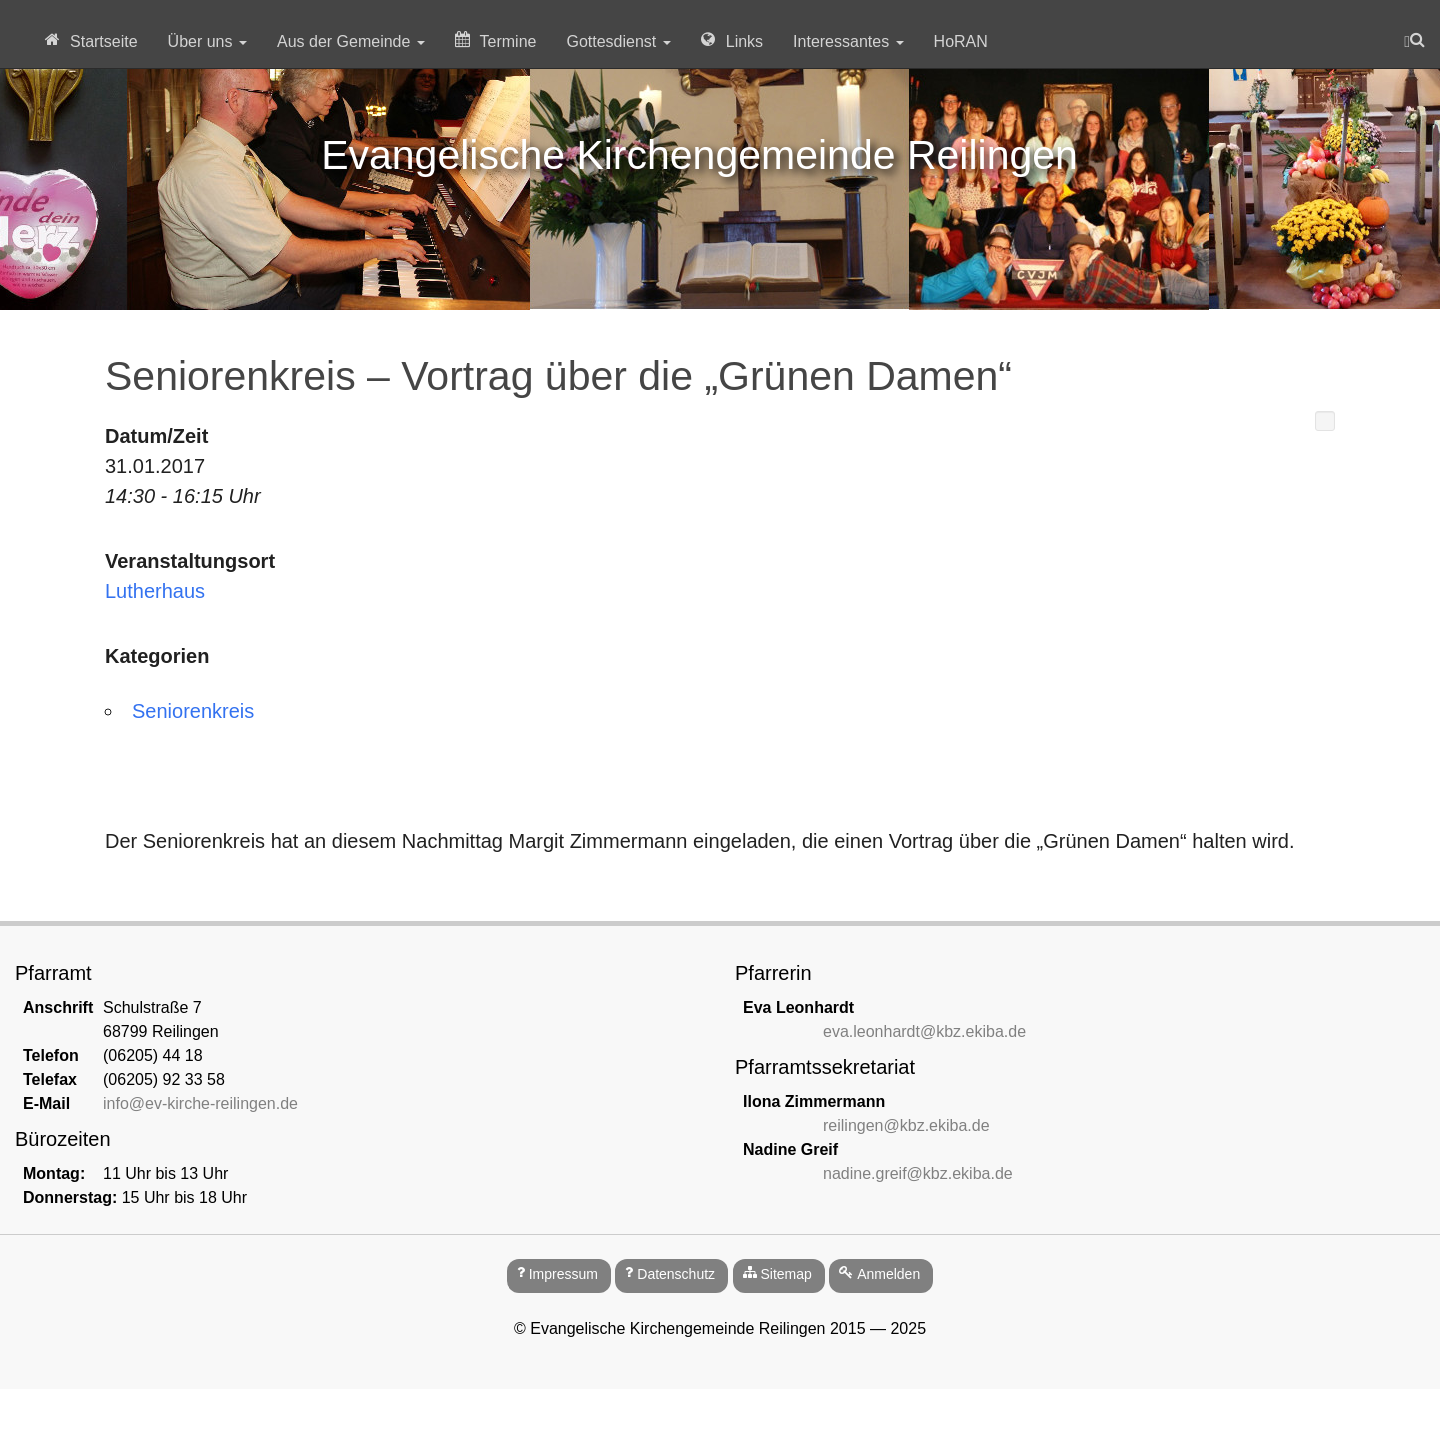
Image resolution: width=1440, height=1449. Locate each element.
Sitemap (785, 1274)
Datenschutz (676, 1274)
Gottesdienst (618, 41)
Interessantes (848, 41)
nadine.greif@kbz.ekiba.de (918, 1173)
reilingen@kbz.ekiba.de (906, 1125)
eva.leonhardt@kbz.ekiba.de (924, 1031)
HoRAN (961, 41)
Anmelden (888, 1274)
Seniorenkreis (193, 711)
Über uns (207, 41)
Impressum (563, 1274)
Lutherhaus (155, 591)
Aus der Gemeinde (351, 41)
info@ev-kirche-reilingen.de (200, 1103)
